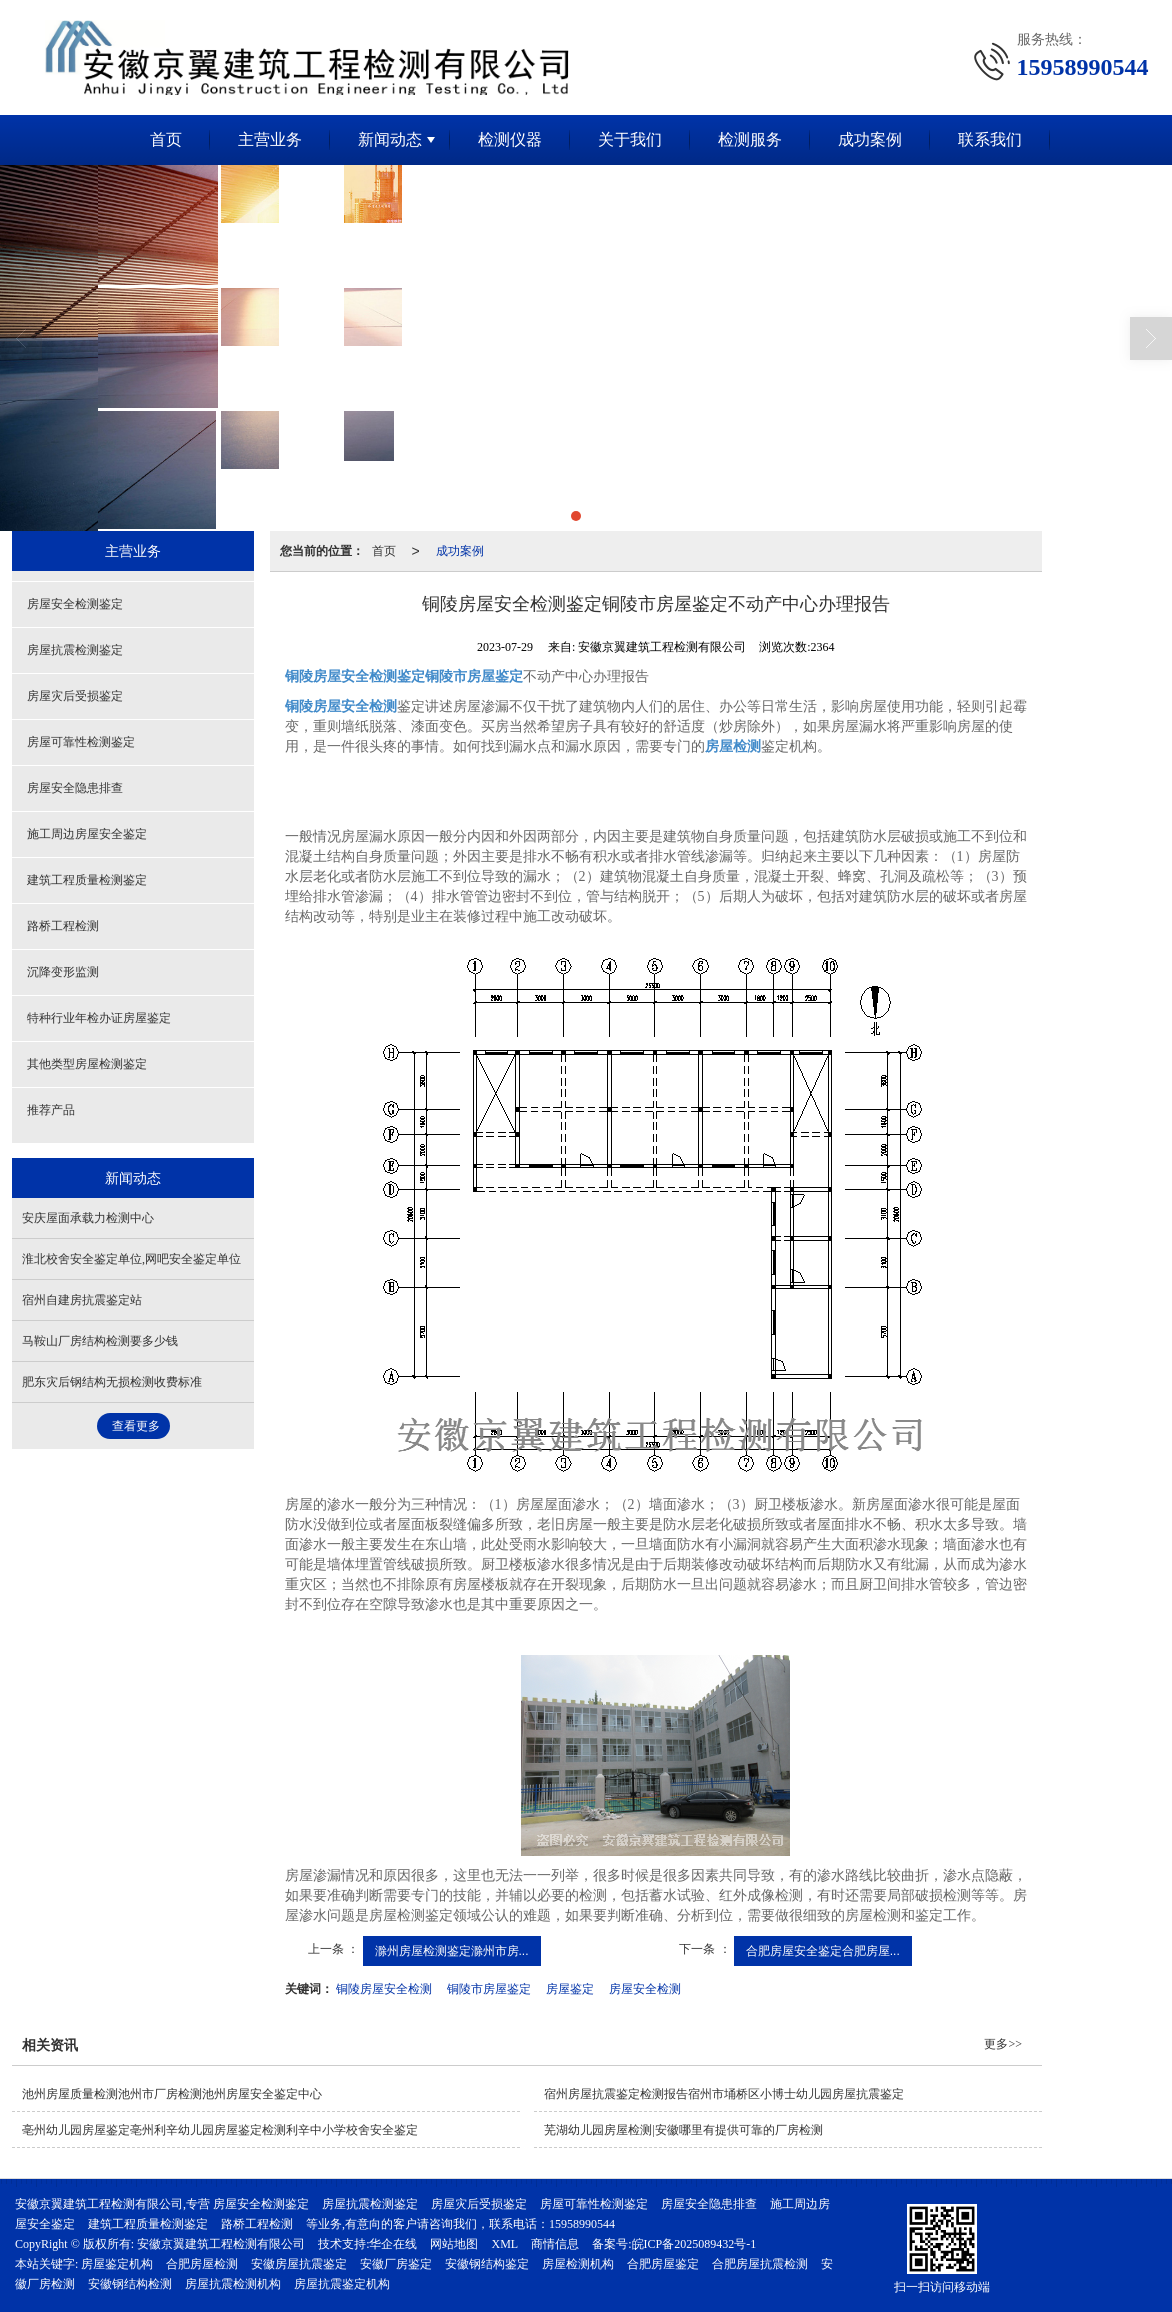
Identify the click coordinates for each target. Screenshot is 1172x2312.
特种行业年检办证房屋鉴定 (99, 1017)
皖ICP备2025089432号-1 (694, 2243)
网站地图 (454, 2243)
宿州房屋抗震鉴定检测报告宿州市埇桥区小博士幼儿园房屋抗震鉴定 (724, 2093)
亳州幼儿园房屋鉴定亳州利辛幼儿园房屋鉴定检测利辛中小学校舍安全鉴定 (220, 2129)
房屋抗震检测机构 (233, 2283)
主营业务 (270, 138)
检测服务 (750, 138)
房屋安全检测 (645, 1988)
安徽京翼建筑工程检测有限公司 (221, 2243)
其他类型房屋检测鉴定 (87, 1063)
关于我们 (630, 138)
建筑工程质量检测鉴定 (87, 879)
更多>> (1003, 2043)
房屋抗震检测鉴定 (75, 649)
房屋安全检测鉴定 (75, 603)
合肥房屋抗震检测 (760, 2263)
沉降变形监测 (63, 971)
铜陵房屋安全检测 (384, 1988)
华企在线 (393, 2243)
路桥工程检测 (63, 925)
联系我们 (990, 138)
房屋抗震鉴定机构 (342, 2283)
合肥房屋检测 (202, 2263)
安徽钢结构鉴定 (487, 2263)
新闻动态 (390, 138)
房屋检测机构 (578, 2263)
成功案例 (870, 138)
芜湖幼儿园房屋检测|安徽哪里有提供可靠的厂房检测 (683, 2129)
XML (504, 2243)
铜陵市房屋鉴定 (489, 1988)
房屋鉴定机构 (117, 2263)
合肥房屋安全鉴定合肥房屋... (823, 1950)
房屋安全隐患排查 (75, 787)
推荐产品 (51, 1109)
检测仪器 (510, 138)
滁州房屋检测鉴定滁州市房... (452, 1950)
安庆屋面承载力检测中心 (88, 1217)
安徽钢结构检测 (130, 2283)
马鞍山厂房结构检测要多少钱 (100, 1340)
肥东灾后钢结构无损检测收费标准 (112, 1381)
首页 (166, 138)
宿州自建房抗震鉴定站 (82, 1299)
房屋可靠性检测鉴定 (81, 741)
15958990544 (582, 2223)
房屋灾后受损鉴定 (75, 695)
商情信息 (555, 2243)
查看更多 (136, 1425)
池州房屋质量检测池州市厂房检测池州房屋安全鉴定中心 (172, 2093)
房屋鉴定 (570, 1988)
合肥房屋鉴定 (663, 2263)
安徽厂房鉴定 (396, 2263)
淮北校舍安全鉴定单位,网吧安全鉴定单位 (131, 1258)
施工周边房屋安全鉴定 (87, 833)
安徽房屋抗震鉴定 (299, 2263)
